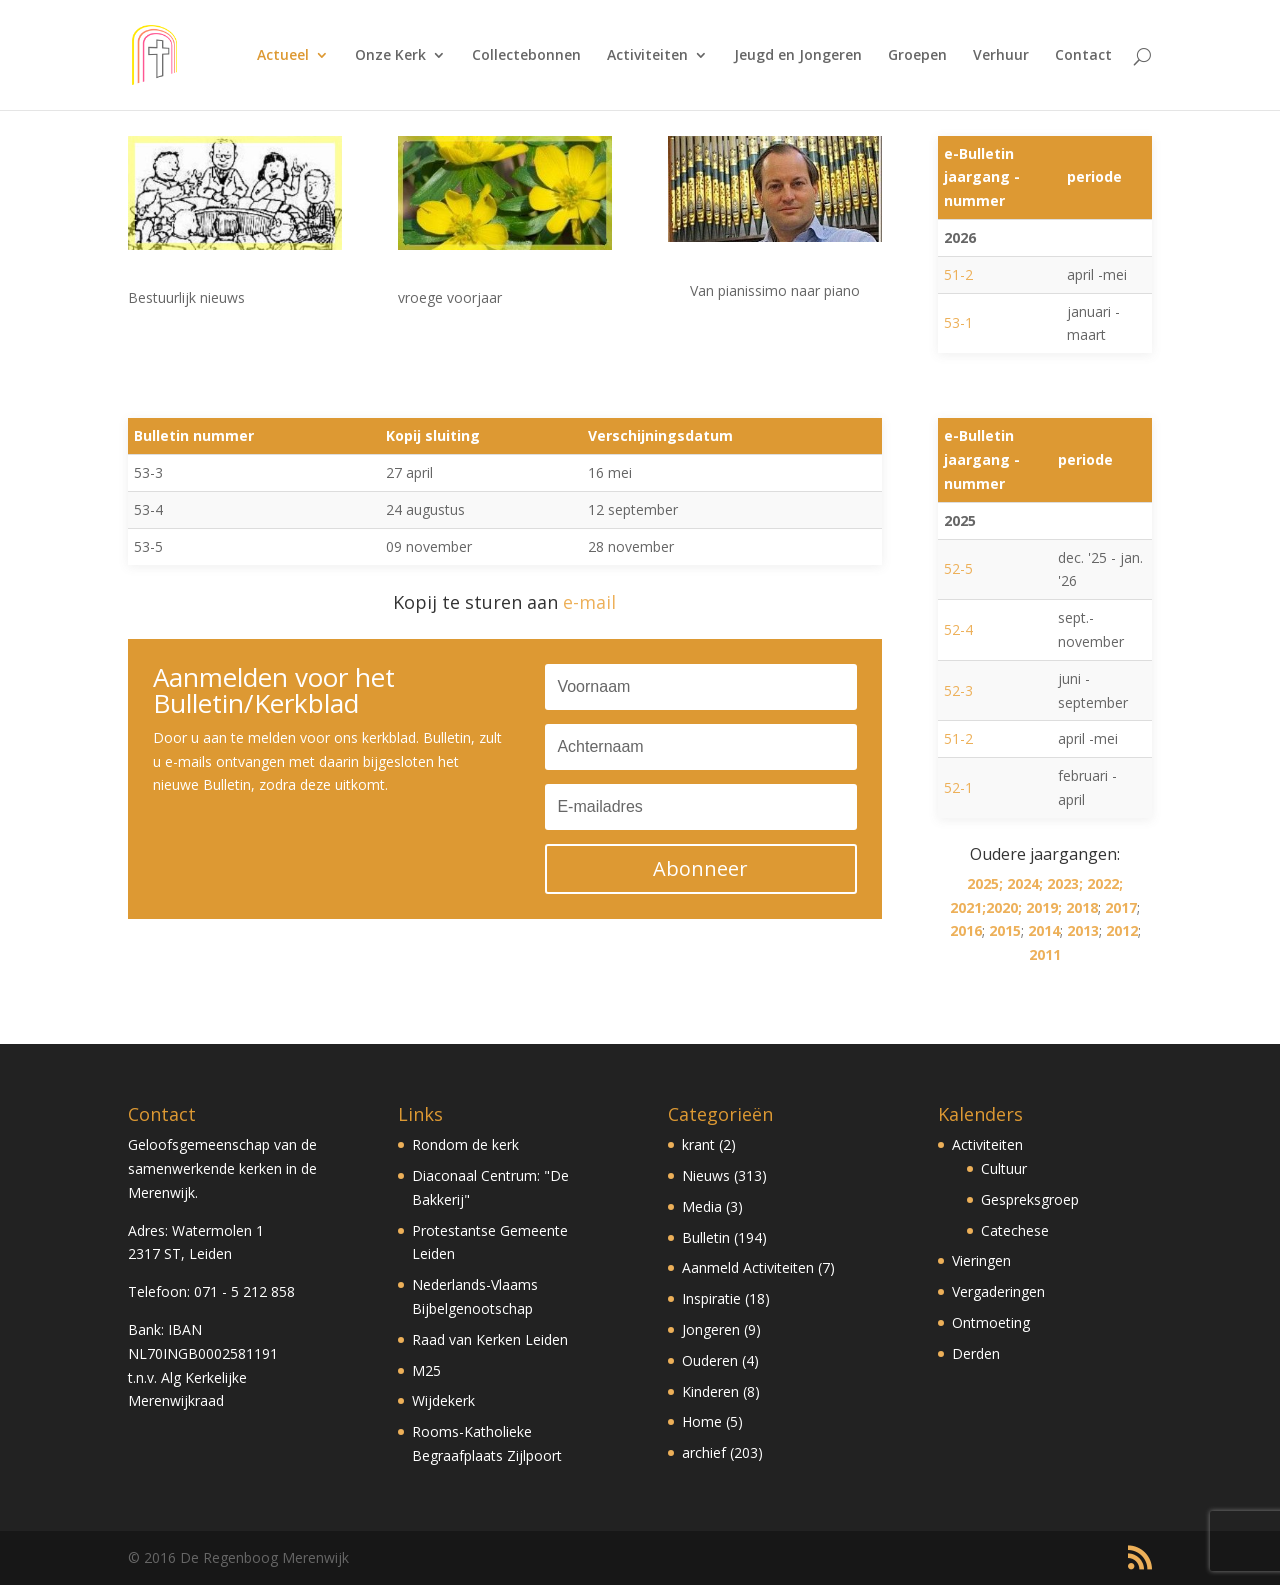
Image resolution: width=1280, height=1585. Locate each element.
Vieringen (981, 1260)
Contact (1083, 56)
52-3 (958, 690)
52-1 (958, 787)
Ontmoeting (991, 1322)
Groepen (917, 56)
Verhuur (1001, 56)
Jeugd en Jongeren (798, 56)
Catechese (1015, 1230)
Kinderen (710, 1391)
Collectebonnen (526, 56)
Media (702, 1206)
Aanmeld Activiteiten (748, 1267)
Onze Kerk (390, 56)
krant (698, 1144)
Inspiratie (711, 1298)
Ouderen (710, 1360)
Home (702, 1421)
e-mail (589, 602)
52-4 (958, 629)
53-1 (958, 322)
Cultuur (1004, 1168)
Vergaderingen (998, 1291)
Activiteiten (647, 56)
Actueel (283, 56)
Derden (976, 1353)
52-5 (958, 568)
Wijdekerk (443, 1400)
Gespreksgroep (1030, 1199)
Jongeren (711, 1329)
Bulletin (706, 1237)
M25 (426, 1370)
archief (704, 1452)
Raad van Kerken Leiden (490, 1339)
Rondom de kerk (465, 1144)
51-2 (958, 274)
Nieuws (706, 1175)
